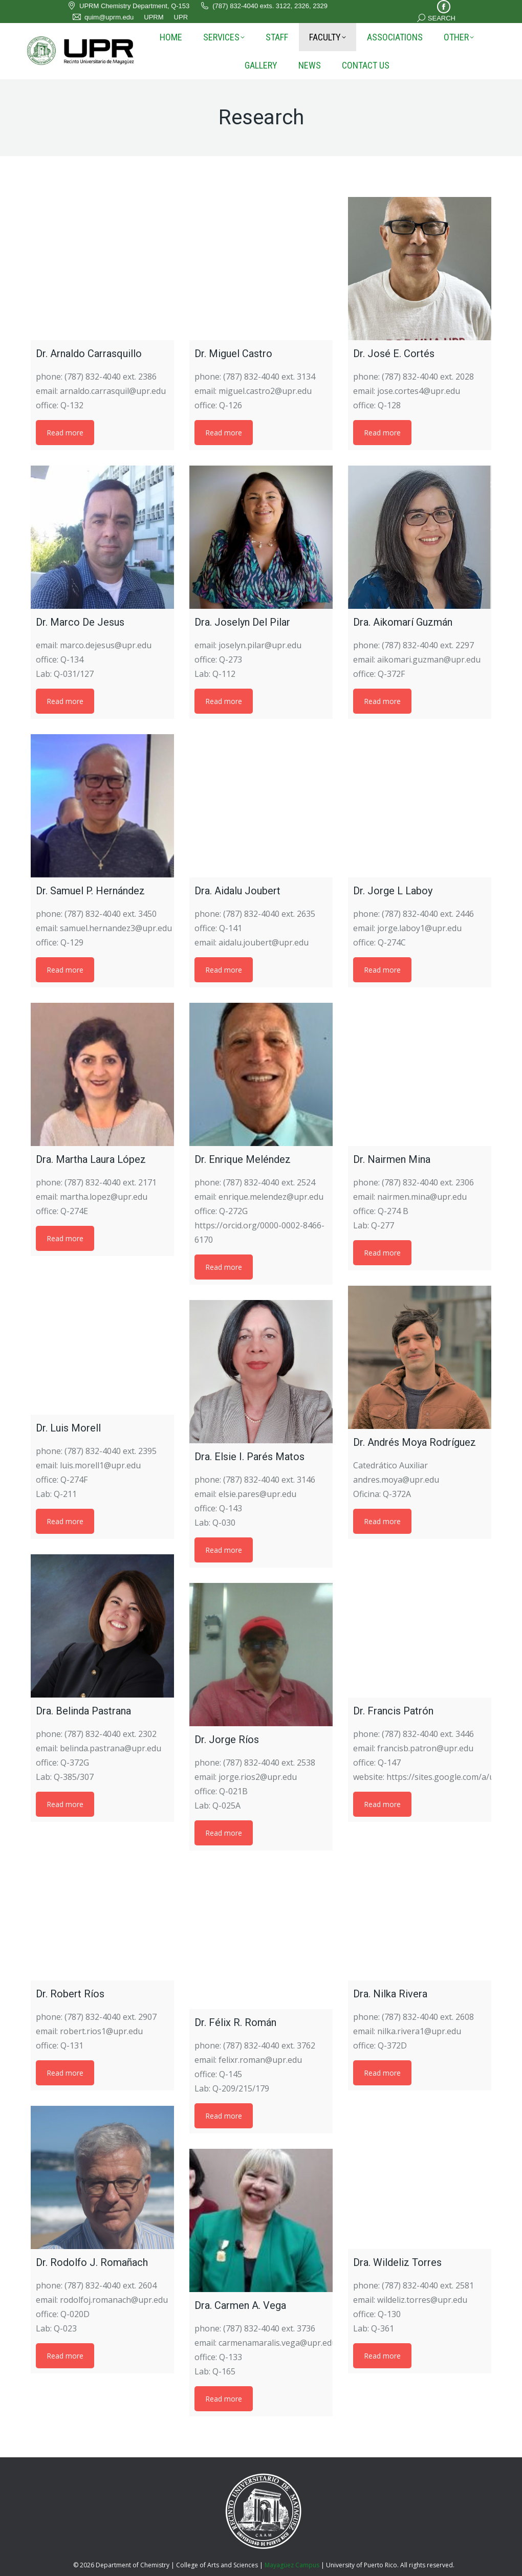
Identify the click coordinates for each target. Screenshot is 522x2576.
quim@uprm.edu (103, 17)
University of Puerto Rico (361, 2565)
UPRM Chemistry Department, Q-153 (128, 6)
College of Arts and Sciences (217, 2565)
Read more (65, 432)
